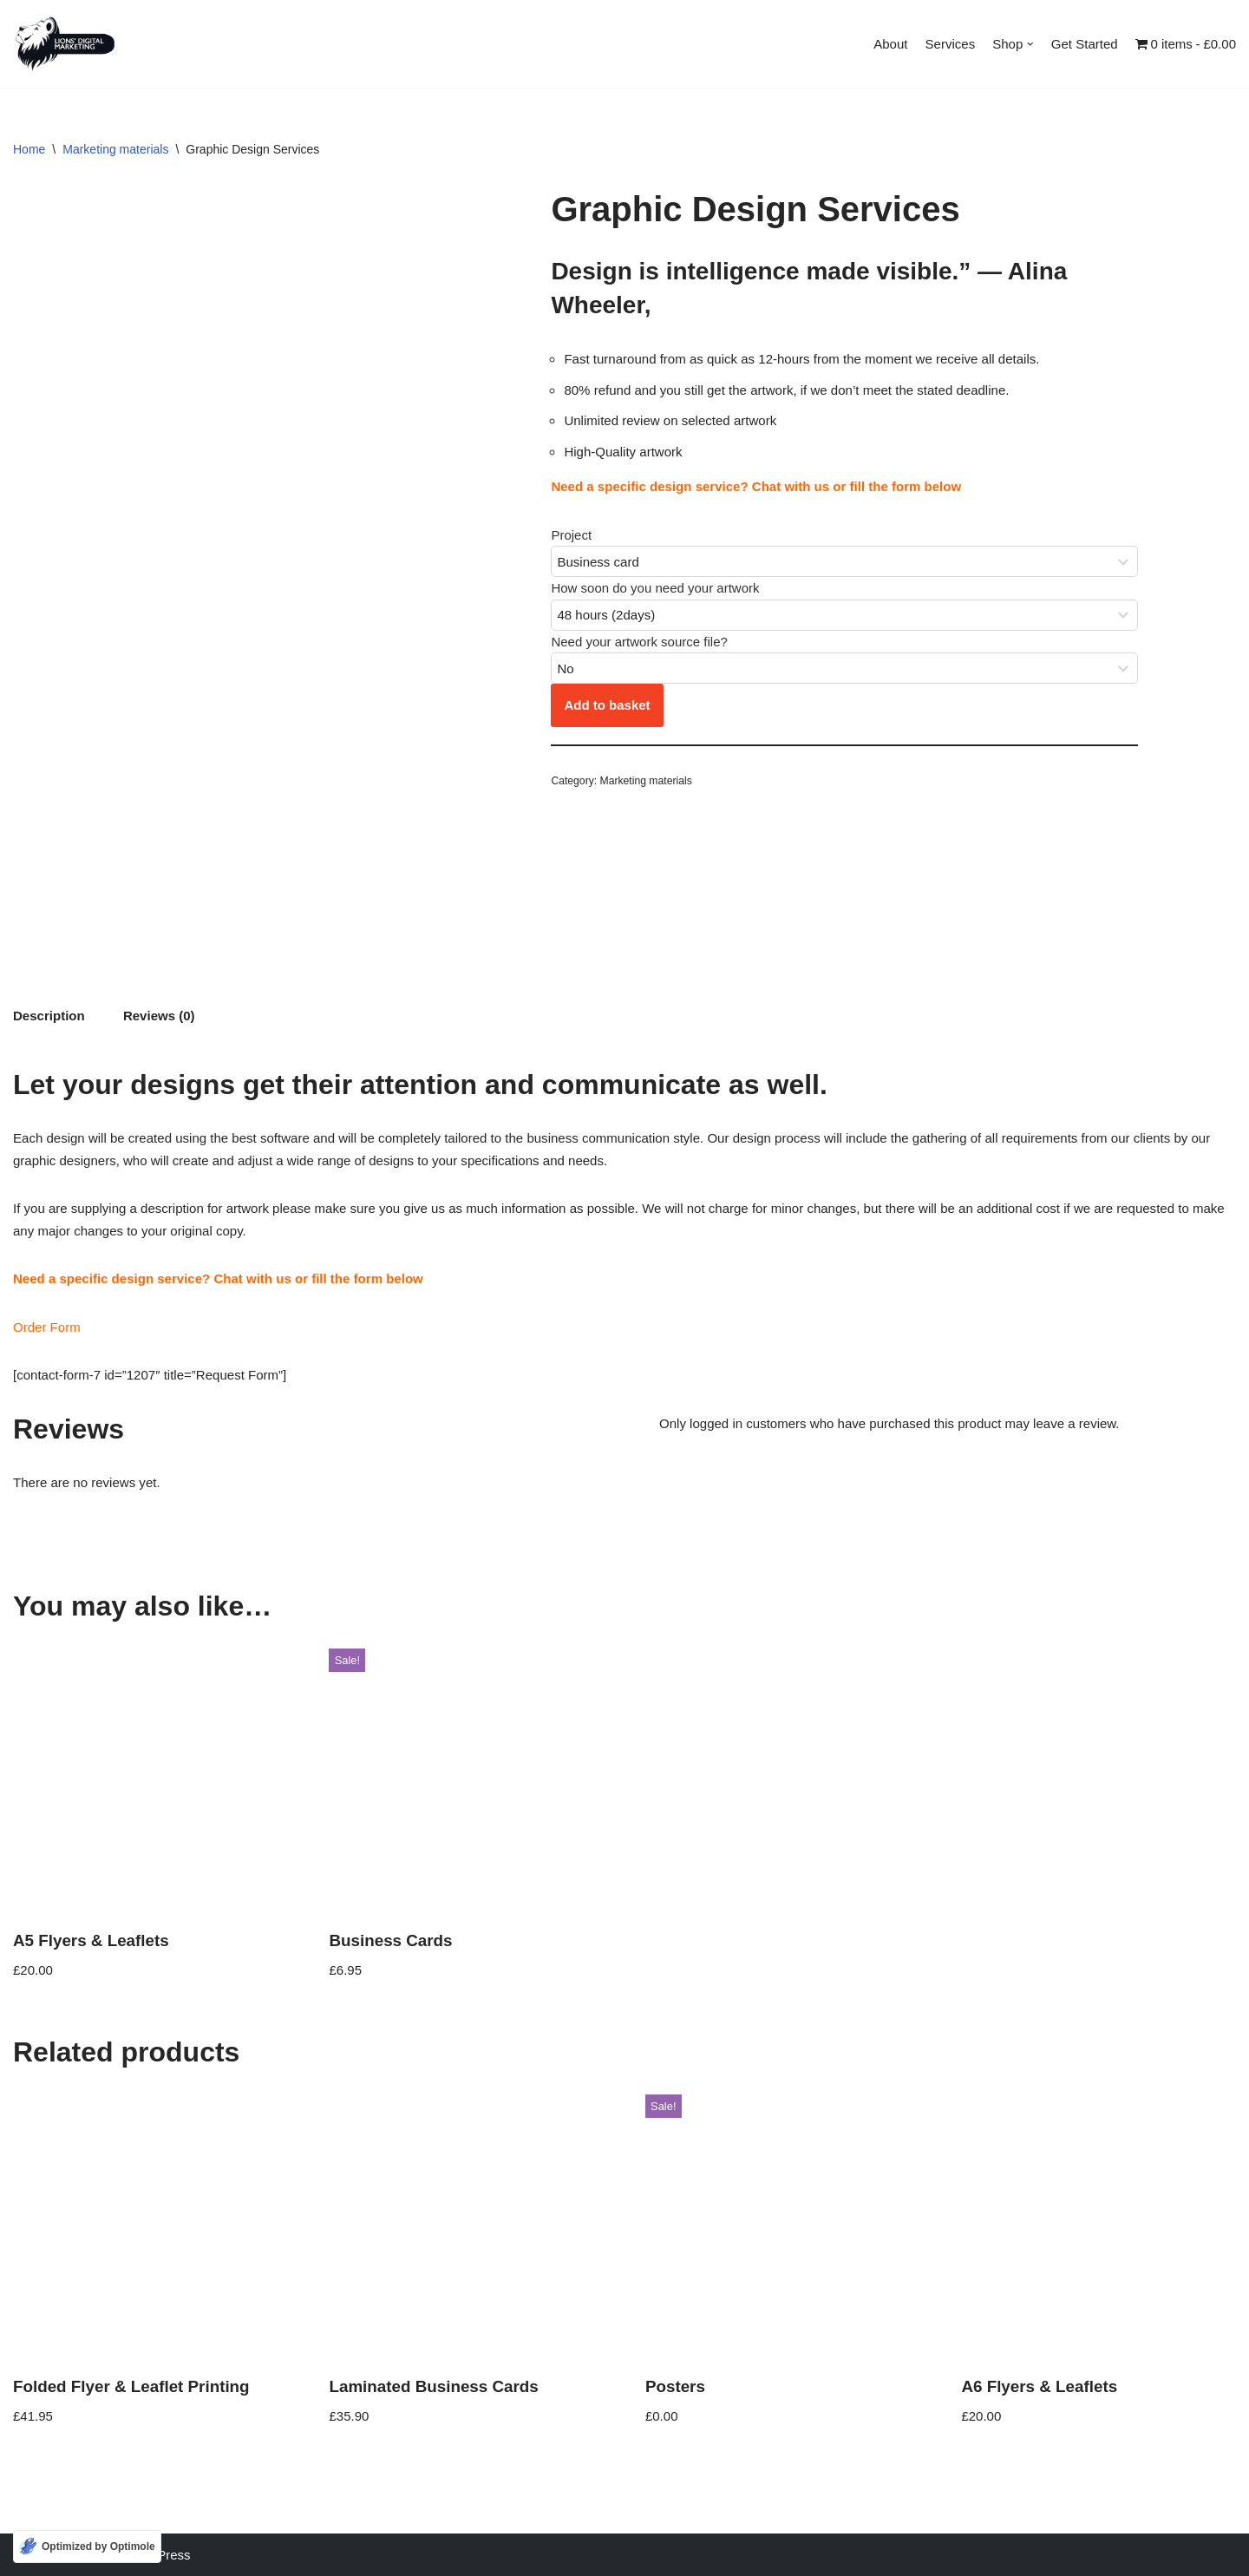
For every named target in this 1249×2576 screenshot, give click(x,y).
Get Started (1084, 43)
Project (571, 535)
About (891, 43)
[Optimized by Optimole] (87, 2546)
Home (29, 149)
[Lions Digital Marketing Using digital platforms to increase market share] (65, 44)
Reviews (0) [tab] (159, 1015)
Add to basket (607, 705)
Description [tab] (49, 1015)
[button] (1031, 44)
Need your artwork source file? (639, 641)
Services (950, 43)
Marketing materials (115, 149)
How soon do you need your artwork (655, 588)
